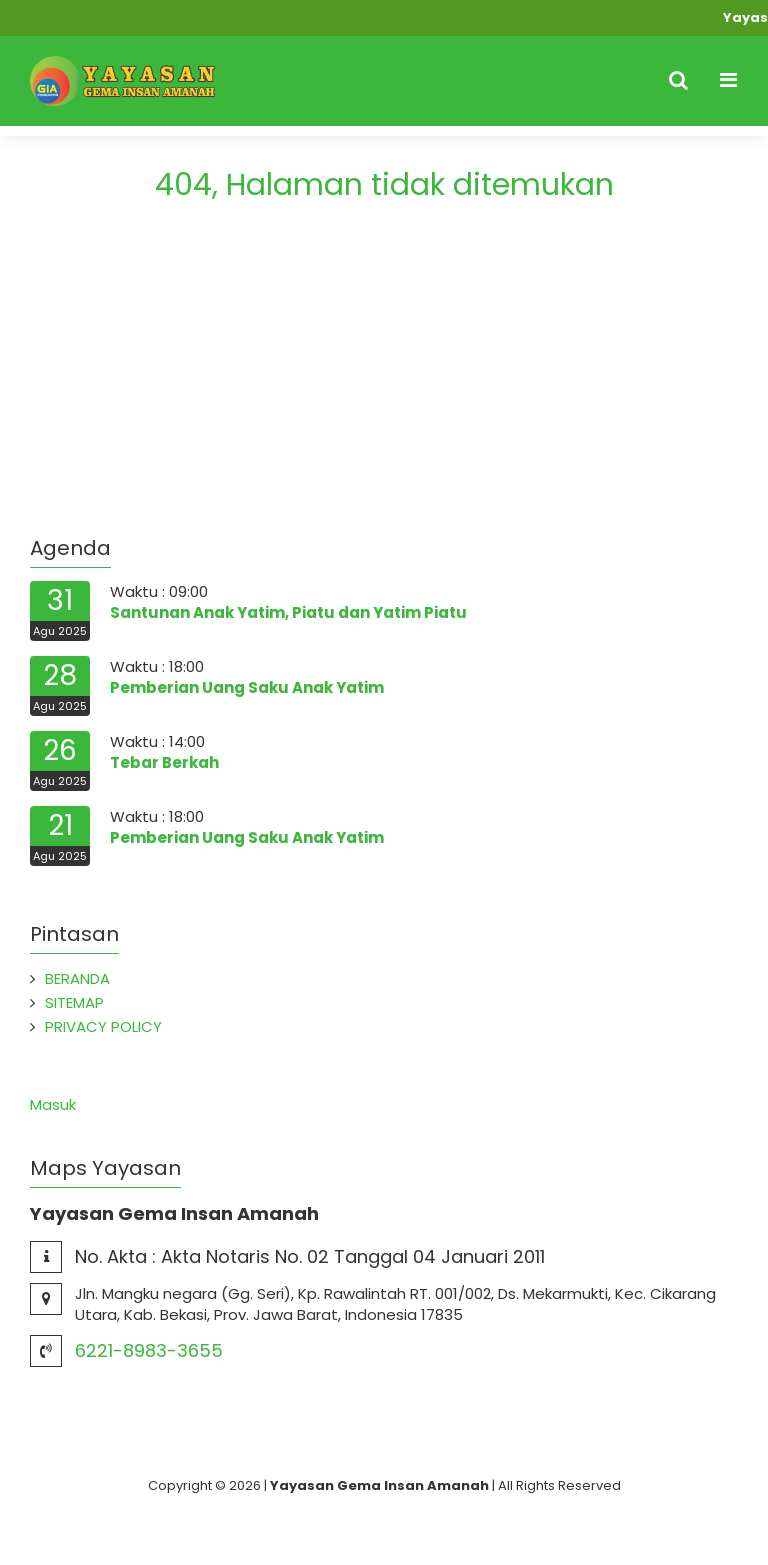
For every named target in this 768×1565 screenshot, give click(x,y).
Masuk (53, 1104)
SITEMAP (74, 1002)
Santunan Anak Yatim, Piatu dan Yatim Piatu (288, 612)
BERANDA (77, 978)
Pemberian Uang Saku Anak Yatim (247, 687)
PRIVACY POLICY (103, 1026)
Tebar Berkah (164, 762)
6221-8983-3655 (149, 1350)
